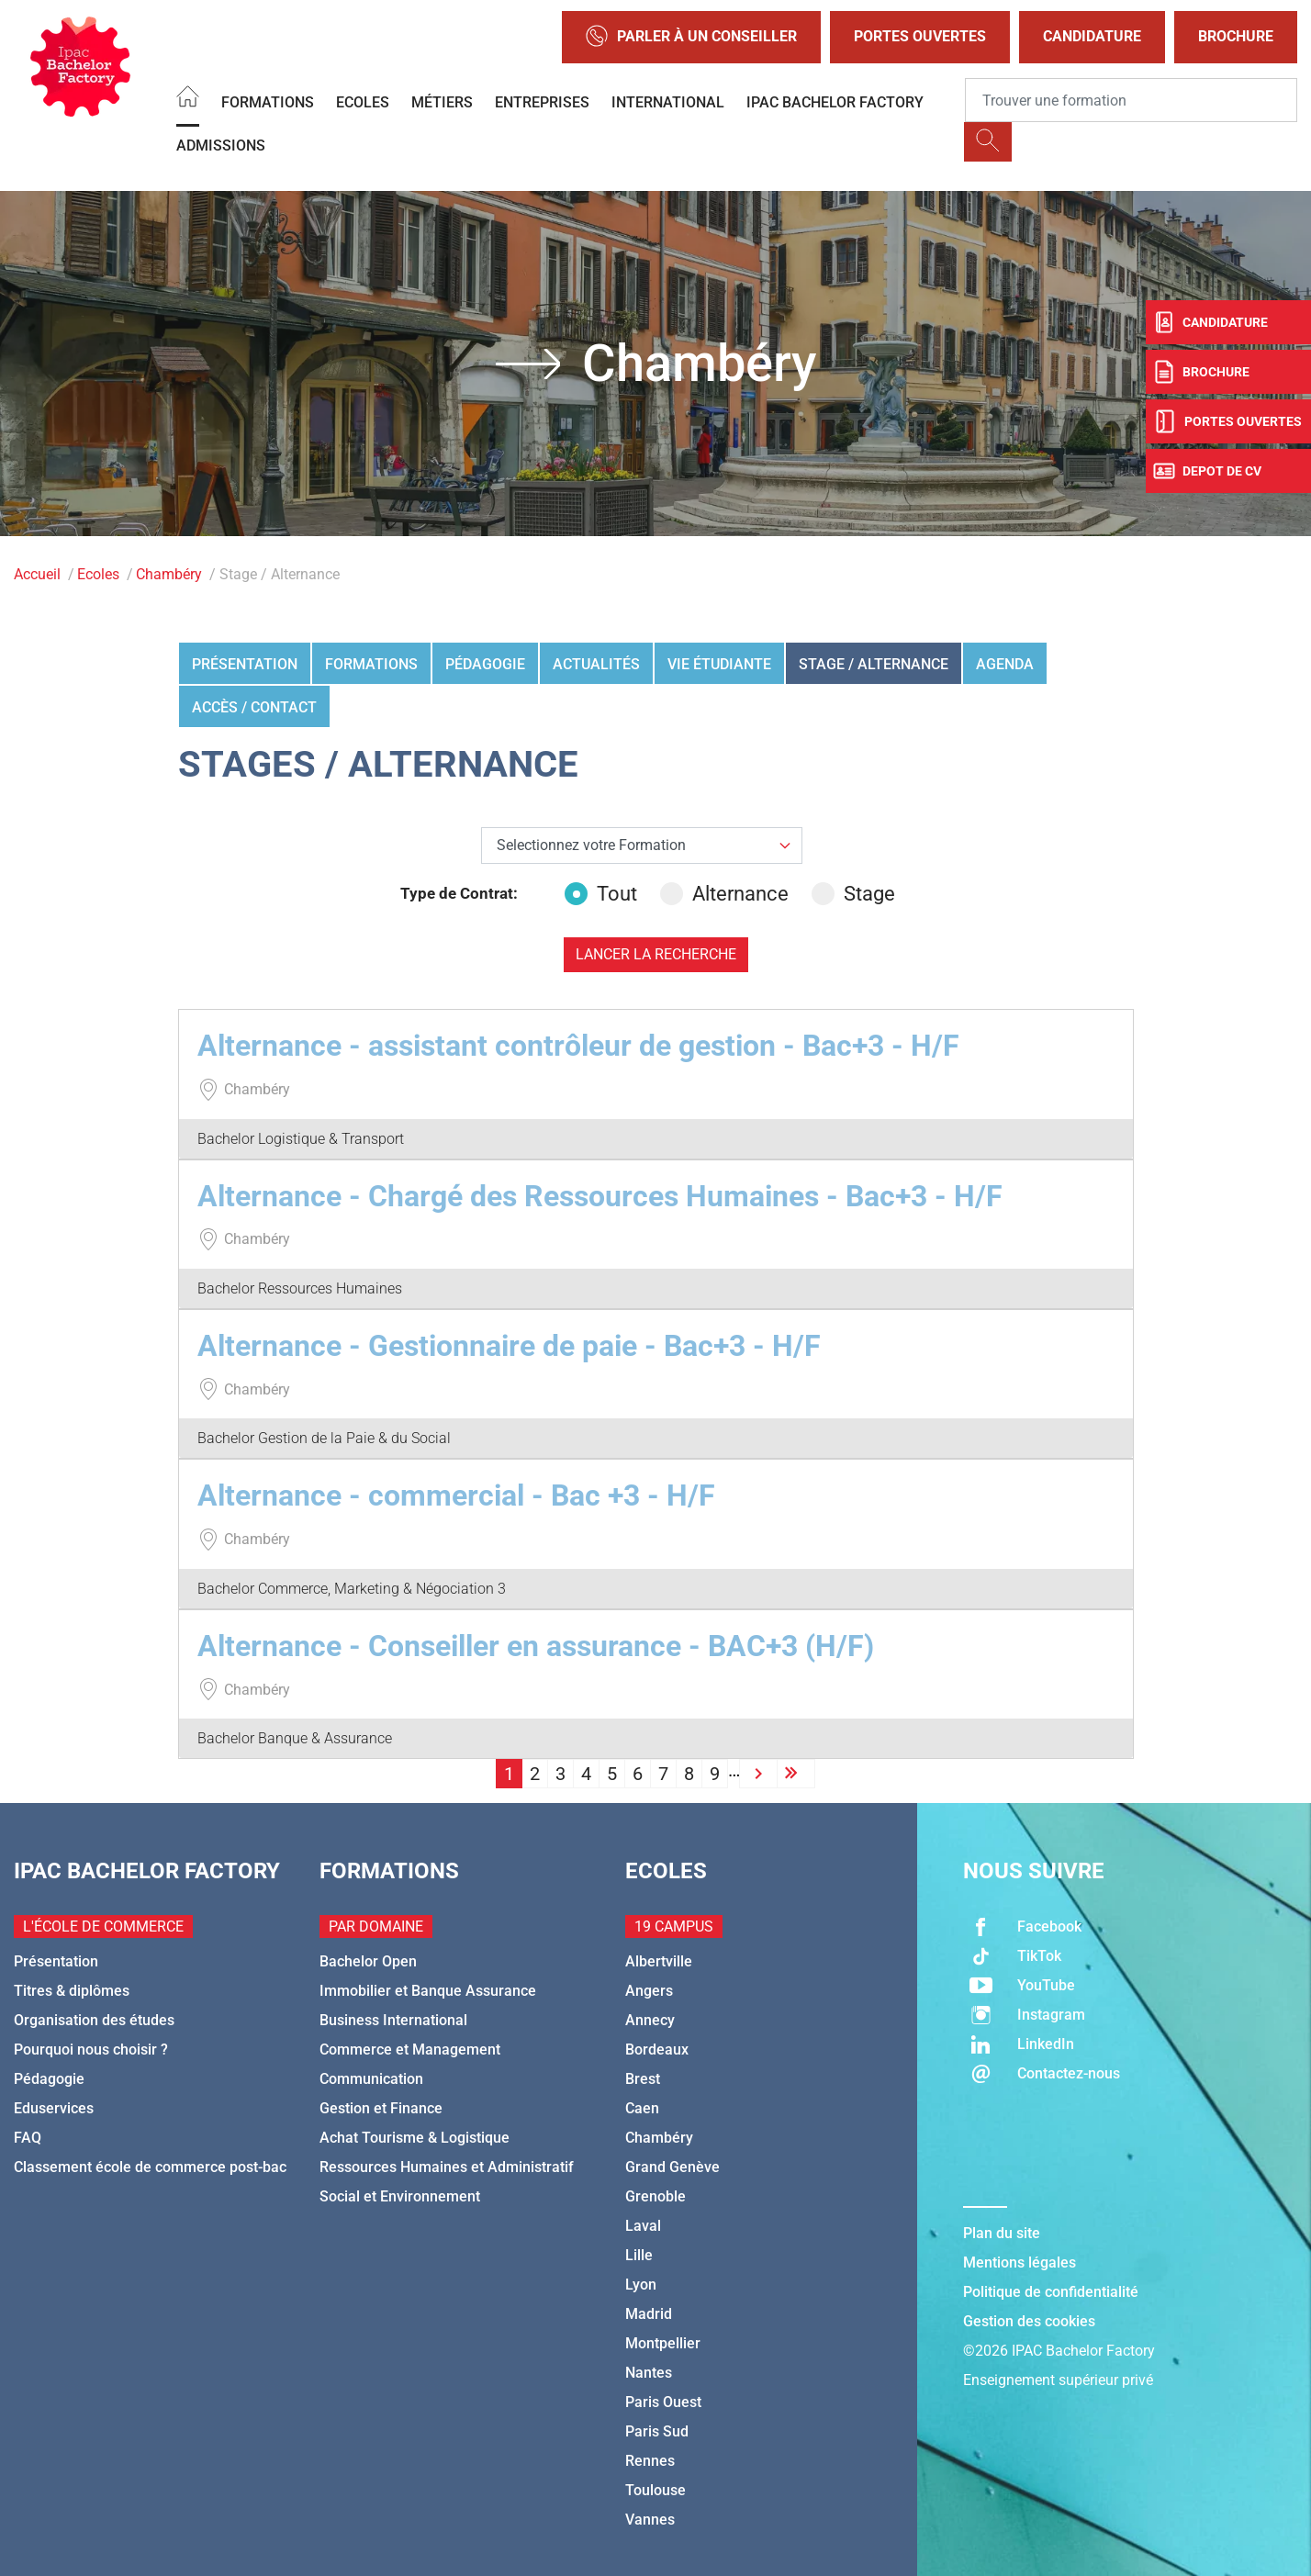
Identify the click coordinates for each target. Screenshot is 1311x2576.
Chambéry (169, 574)
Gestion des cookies (1029, 2321)
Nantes (648, 2372)
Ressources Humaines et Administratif (446, 2167)
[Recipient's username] (1131, 100)
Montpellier (662, 2343)
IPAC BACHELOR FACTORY (835, 102)
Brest (642, 2079)
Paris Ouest (663, 2402)
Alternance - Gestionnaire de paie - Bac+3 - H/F (509, 1345)
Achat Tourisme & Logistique (414, 2137)
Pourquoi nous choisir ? (91, 2049)
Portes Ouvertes (920, 36)
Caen (642, 2108)
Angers (649, 1990)
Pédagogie (485, 664)
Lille (639, 2255)
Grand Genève (672, 2167)
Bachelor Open (368, 1961)
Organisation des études (94, 2020)
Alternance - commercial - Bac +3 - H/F (456, 1495)
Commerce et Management (409, 2049)
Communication (371, 2079)
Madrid (648, 2314)
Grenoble (655, 2196)
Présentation (244, 664)
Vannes (650, 2519)
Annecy (650, 2020)
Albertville (658, 1961)
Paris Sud (657, 2431)
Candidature (1092, 36)
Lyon (640, 2284)
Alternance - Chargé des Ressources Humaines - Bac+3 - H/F (600, 1196)
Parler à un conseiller (691, 37)
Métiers (442, 102)
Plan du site (1001, 2233)
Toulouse (655, 2490)
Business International (393, 2020)
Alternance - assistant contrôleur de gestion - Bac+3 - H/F (578, 1045)
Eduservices (54, 2108)
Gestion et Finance (381, 2108)
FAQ (27, 2137)
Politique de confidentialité (1050, 2292)
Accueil (37, 574)
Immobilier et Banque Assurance (427, 1990)
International (667, 102)
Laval (643, 2225)
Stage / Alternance (873, 664)
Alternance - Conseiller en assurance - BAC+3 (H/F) (535, 1646)
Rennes (650, 2461)
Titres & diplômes (71, 1990)
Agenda (1005, 664)
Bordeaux (657, 2049)
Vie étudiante (719, 664)
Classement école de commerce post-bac (150, 2167)
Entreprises (542, 102)
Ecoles (362, 102)
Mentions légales (1019, 2262)
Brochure (1235, 36)
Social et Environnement (399, 2196)
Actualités (596, 664)
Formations (267, 102)
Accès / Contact (254, 707)
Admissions (220, 145)
